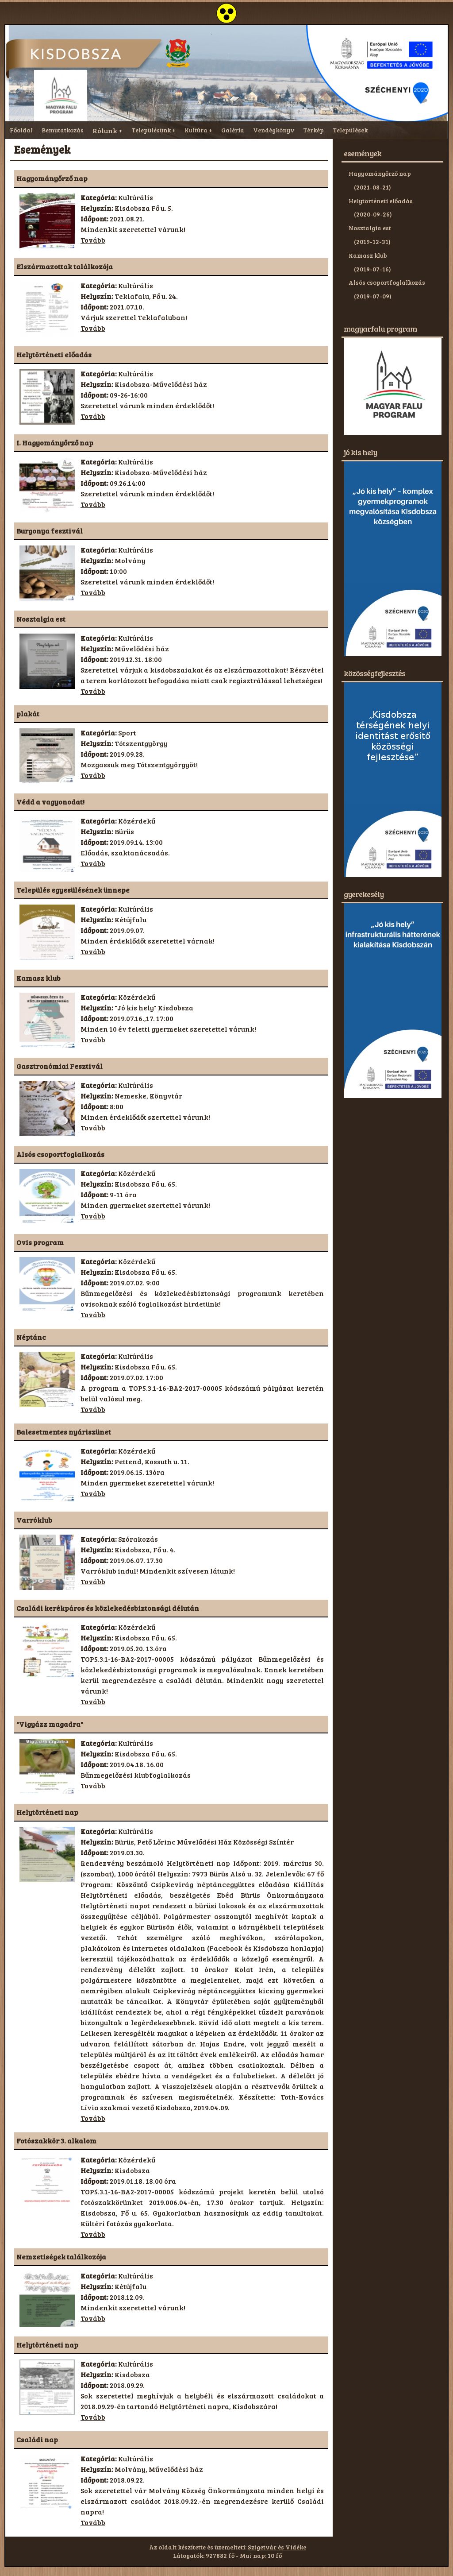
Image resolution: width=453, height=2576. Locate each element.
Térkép (313, 130)
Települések (350, 130)
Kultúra (195, 130)
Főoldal (21, 130)
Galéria (232, 130)
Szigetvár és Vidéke (277, 2547)
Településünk (151, 130)
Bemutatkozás (63, 130)
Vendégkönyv (273, 130)
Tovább (93, 239)
